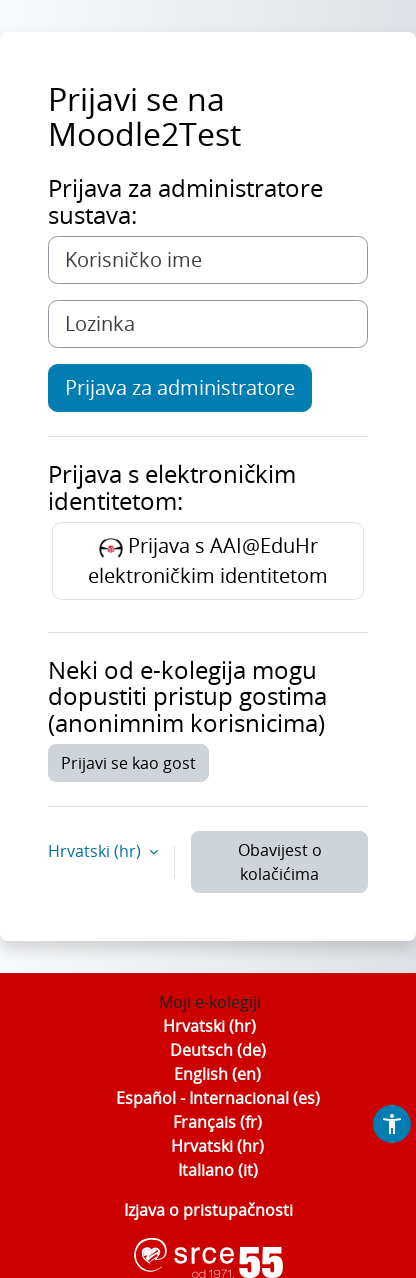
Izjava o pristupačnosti (208, 1210)
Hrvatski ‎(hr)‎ (209, 1026)
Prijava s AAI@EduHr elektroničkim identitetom (208, 560)
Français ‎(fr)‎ (217, 1122)
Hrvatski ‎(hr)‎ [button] (96, 851)
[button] (392, 1124)
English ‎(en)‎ (217, 1074)
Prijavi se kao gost (128, 763)
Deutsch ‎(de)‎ (218, 1050)
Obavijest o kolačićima (280, 862)
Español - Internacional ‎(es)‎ (218, 1098)
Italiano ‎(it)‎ (218, 1170)
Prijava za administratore (180, 387)
